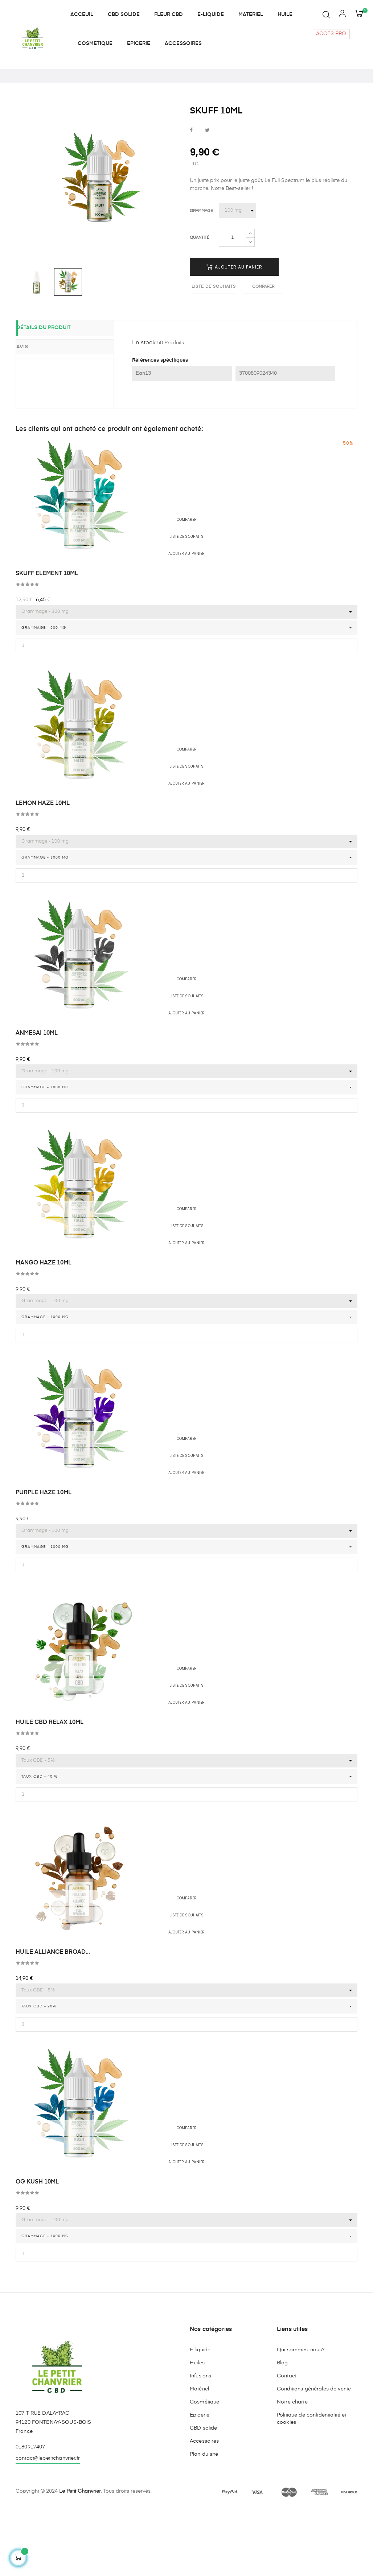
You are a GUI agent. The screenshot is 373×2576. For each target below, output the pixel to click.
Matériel (199, 2455)
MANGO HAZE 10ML (43, 1329)
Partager (191, 197)
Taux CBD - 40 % (39, 1843)
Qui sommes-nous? (300, 2416)
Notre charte (292, 2468)
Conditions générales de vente (314, 2455)
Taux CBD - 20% (38, 2072)
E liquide (200, 2416)
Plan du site (204, 2520)
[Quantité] (232, 304)
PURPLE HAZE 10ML (43, 1559)
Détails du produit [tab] (54, 395)
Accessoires (204, 2507)
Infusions (200, 2442)
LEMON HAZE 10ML (43, 870)
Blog (282, 2429)
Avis (32, 412)
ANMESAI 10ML (37, 1099)
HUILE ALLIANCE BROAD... (53, 2019)
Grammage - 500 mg (43, 694)
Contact (286, 2442)
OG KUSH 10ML (37, 2248)
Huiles (197, 2429)
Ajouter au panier (234, 334)
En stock (144, 409)
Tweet (207, 197)
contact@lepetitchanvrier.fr (48, 2524)
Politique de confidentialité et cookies (311, 2485)
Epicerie (199, 2481)
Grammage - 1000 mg (45, 924)
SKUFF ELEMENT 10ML (47, 640)
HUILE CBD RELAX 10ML (49, 1789)
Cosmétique (204, 2468)
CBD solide (203, 2494)
